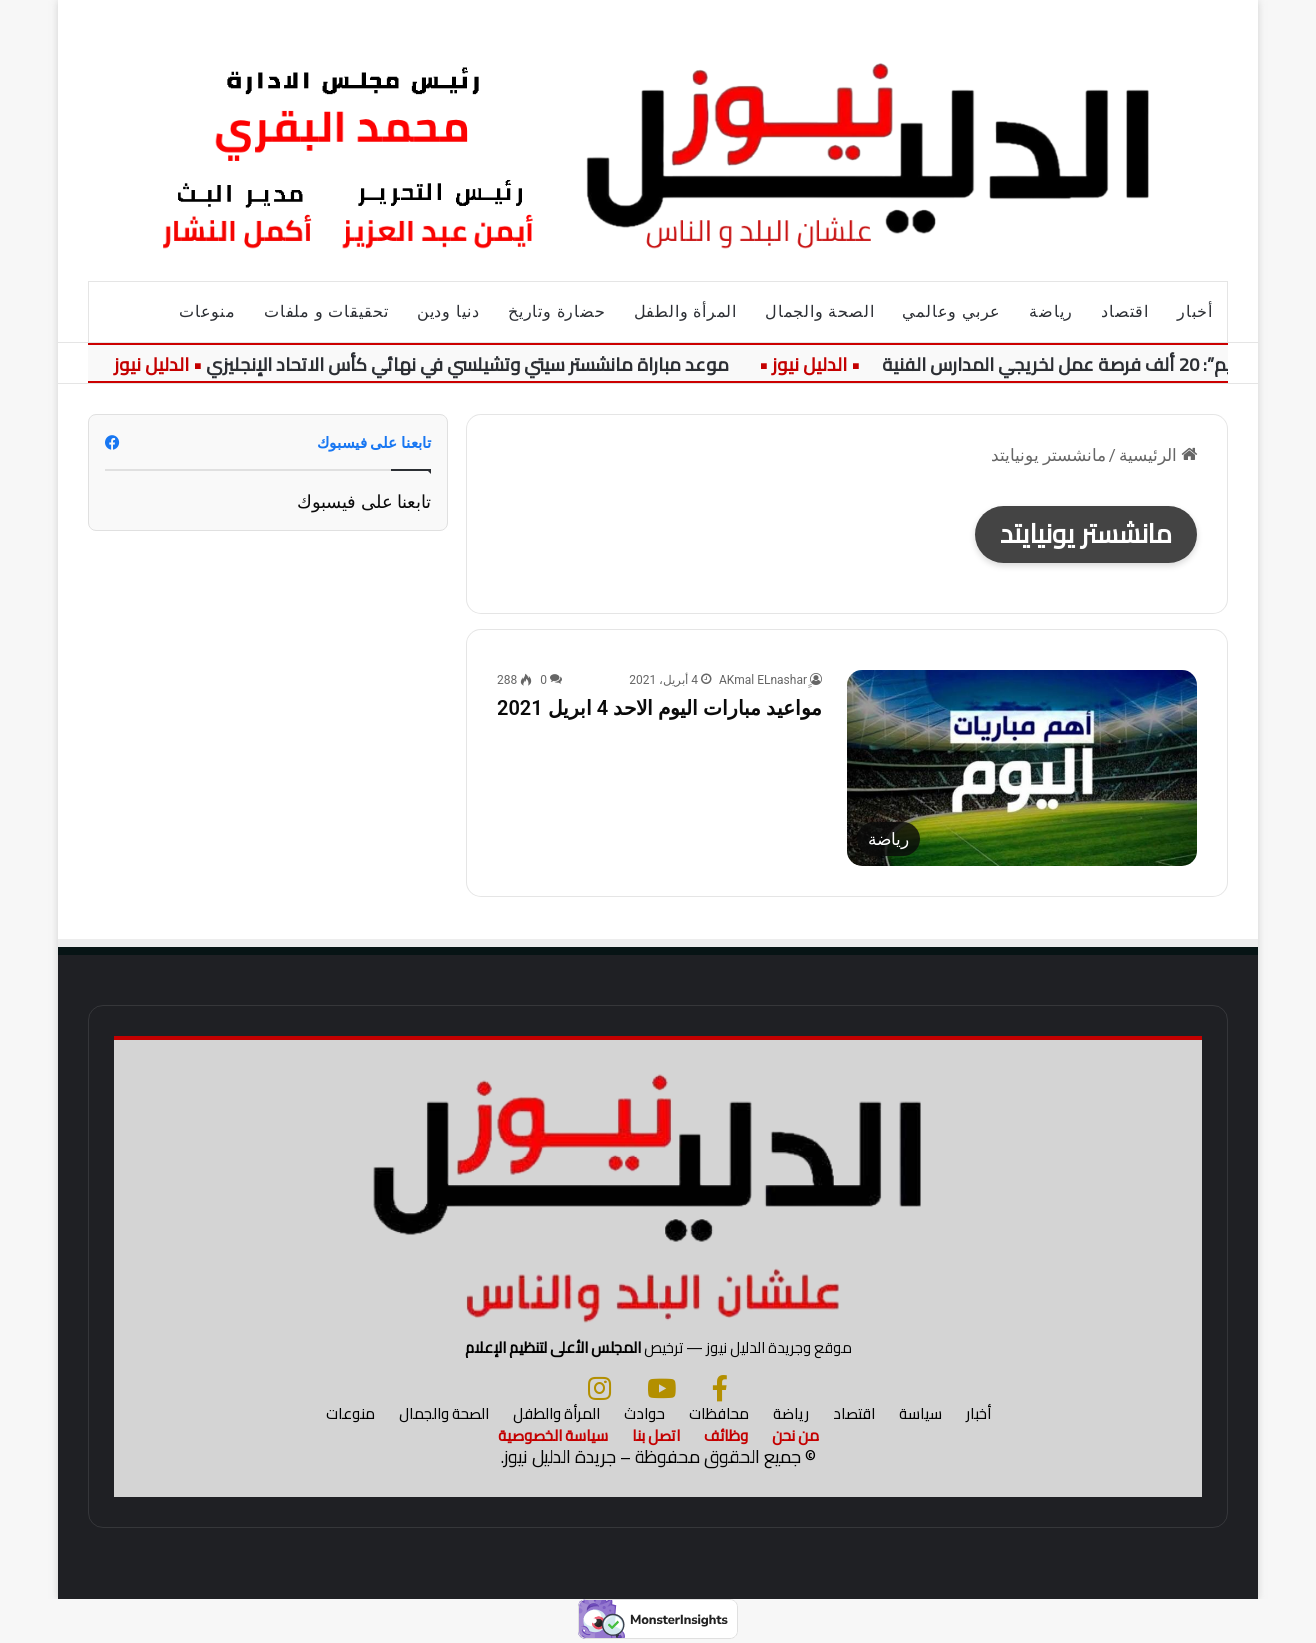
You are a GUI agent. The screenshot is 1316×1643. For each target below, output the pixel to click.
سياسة (920, 1413)
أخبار (1195, 311)
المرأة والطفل (685, 311)
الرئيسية (1158, 455)
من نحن (795, 1435)
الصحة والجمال (819, 311)
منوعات (207, 311)
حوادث (644, 1413)
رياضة (1051, 311)
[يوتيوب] (661, 1388)
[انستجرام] (599, 1388)
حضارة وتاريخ (557, 311)
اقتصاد (1125, 311)
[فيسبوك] (720, 1388)
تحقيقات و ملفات (326, 311)
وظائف (726, 1435)
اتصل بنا (656, 1435)
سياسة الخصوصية (553, 1435)
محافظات (719, 1413)
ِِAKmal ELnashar (763, 680)
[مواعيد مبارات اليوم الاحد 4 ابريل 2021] (1022, 768)
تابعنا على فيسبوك (364, 501)
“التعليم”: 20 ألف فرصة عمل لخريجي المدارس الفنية (1077, 364)
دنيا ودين (448, 311)
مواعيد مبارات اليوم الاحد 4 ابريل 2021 (659, 708)
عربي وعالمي (951, 311)
